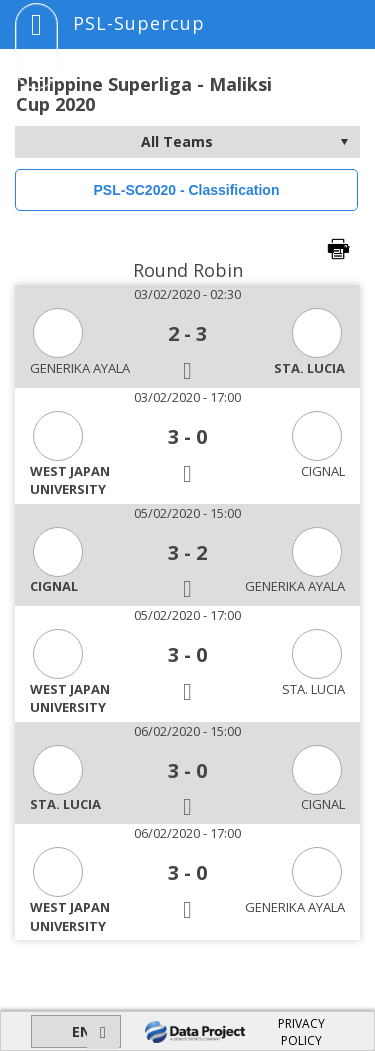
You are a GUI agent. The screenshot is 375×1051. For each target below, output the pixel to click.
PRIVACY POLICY (301, 1032)
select (344, 142)
